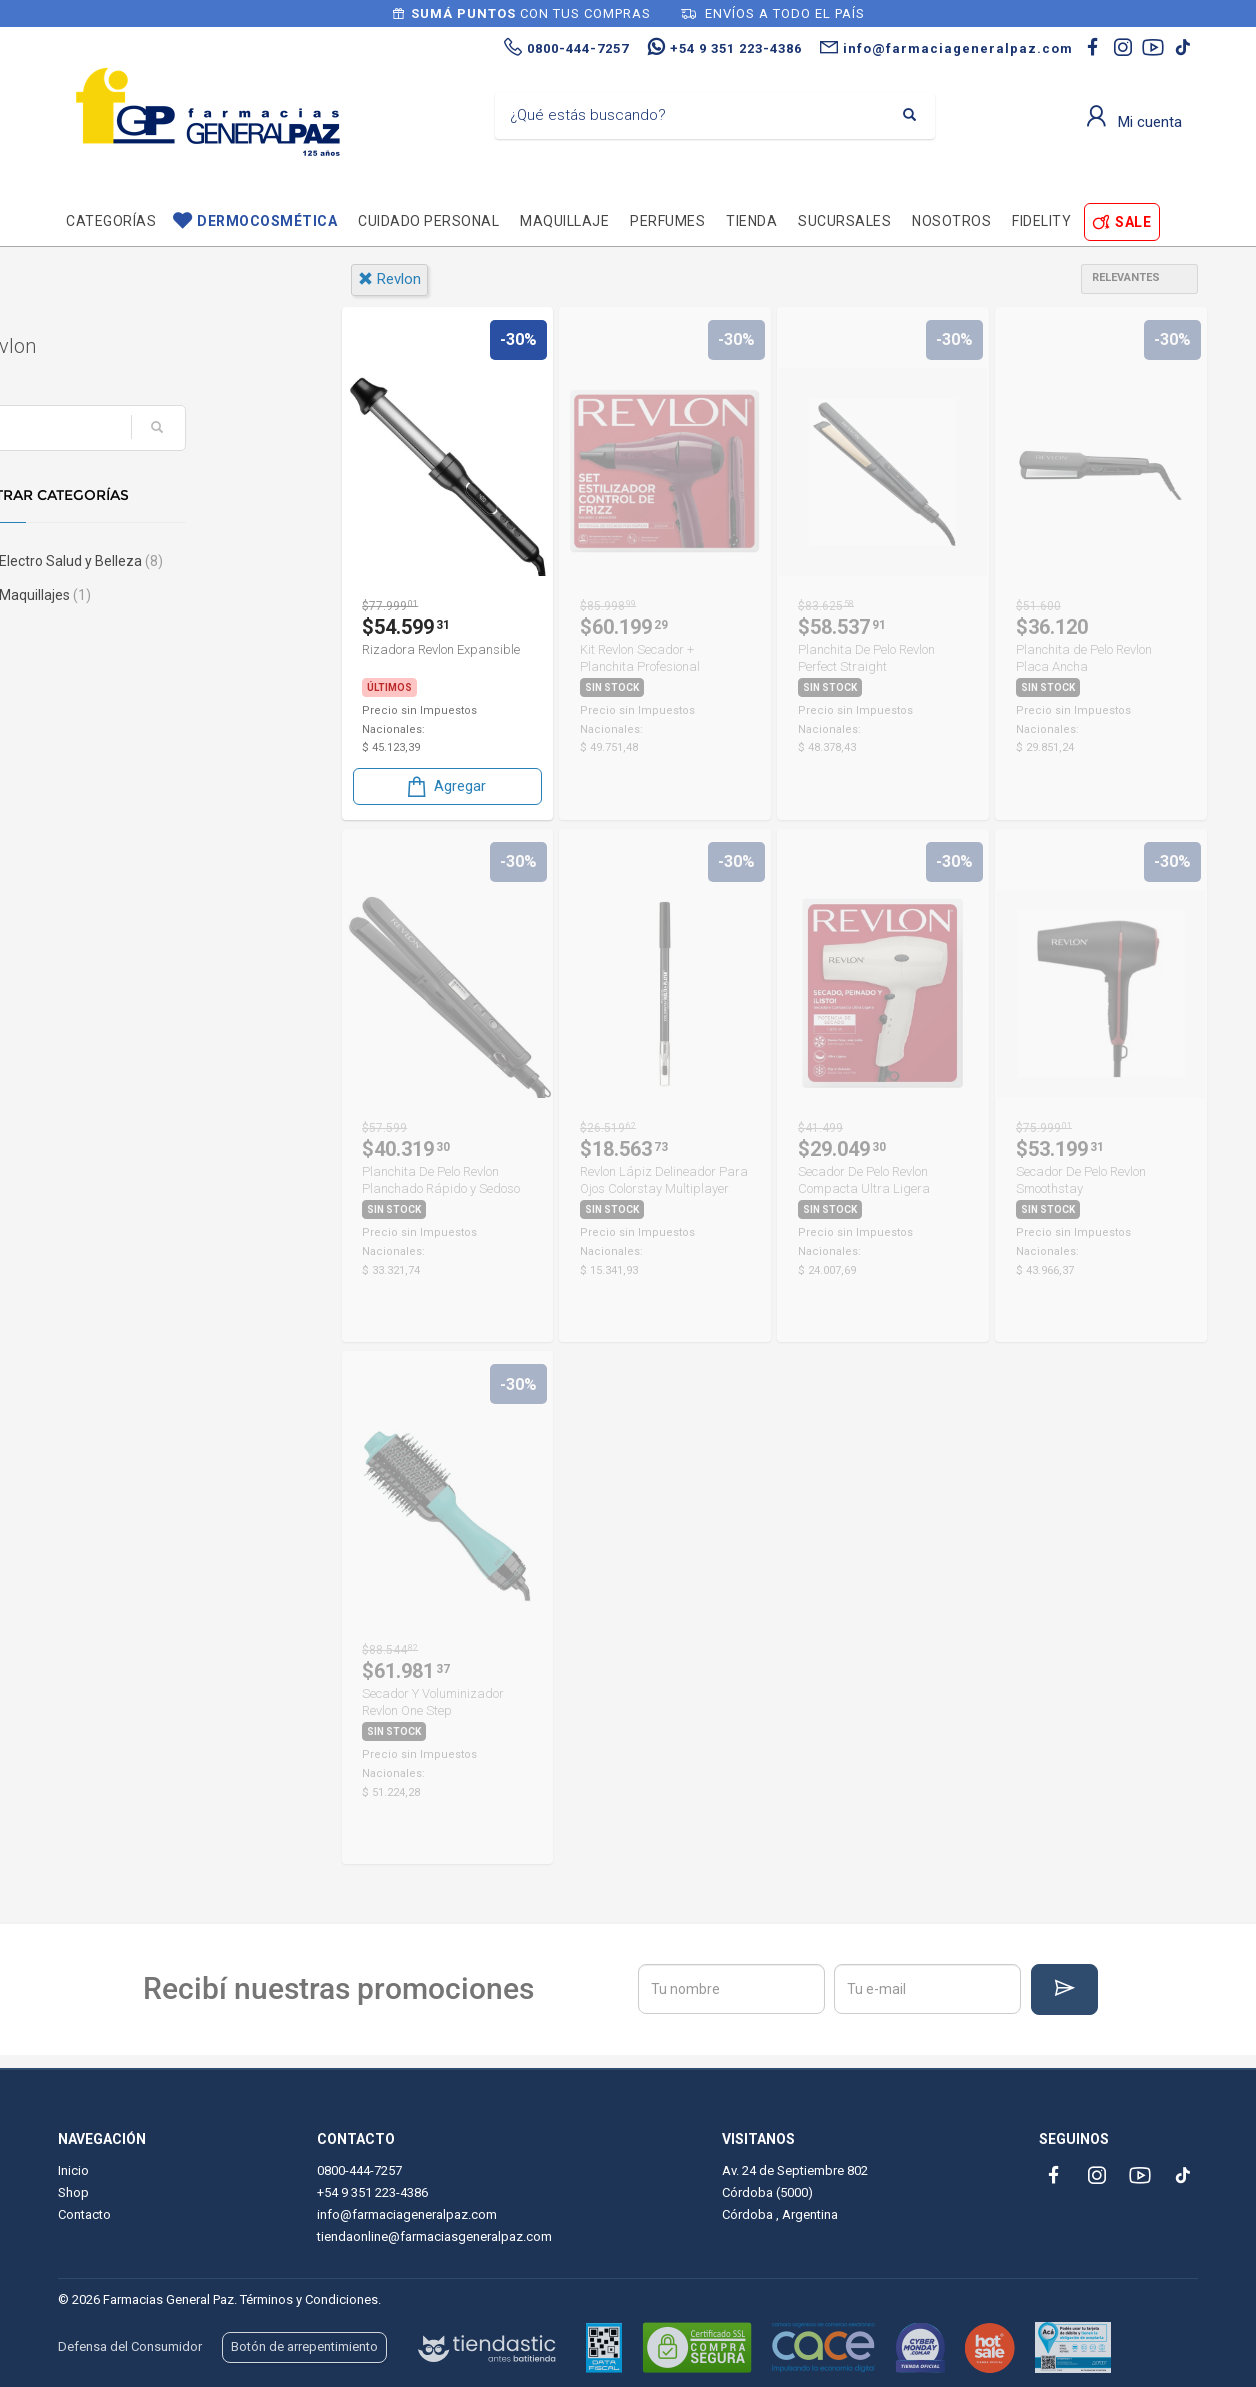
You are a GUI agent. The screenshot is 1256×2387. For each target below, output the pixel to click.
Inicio (73, 2170)
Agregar (445, 786)
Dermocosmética (267, 221)
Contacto (84, 2214)
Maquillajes (125, 595)
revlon (389, 279)
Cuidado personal (428, 221)
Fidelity (1041, 221)
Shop (73, 2192)
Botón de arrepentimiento (304, 2346)
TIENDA (751, 221)
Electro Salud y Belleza (161, 561)
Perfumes (667, 221)
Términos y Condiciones (309, 2299)
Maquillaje (564, 221)
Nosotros (951, 221)
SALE (1133, 222)
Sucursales (844, 221)
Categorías (111, 221)
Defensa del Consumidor (130, 2346)
